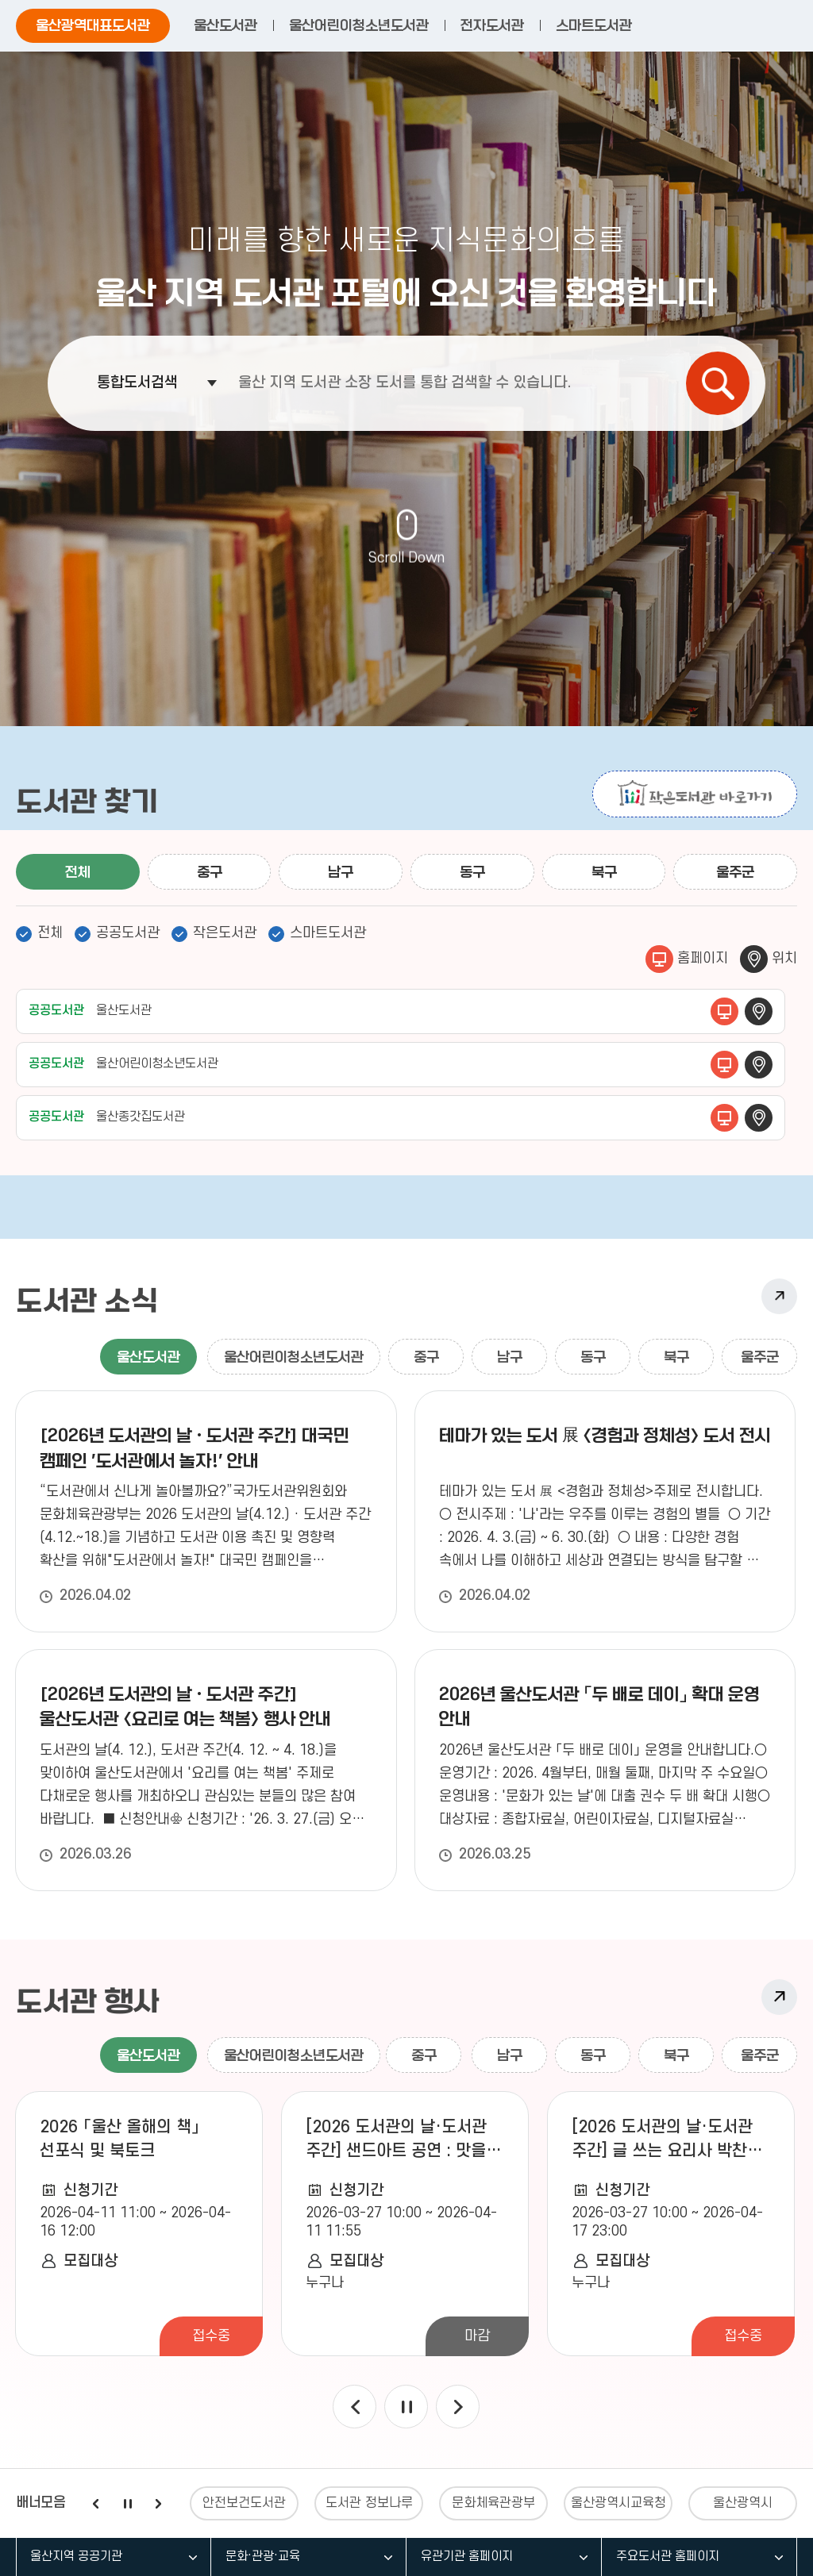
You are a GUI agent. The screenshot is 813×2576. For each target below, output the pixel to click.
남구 (340, 872)
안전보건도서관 (244, 2503)
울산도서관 (225, 25)
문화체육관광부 (493, 2503)
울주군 (735, 872)
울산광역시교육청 (618, 2503)
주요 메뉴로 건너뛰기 (406, 0)
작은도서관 (224, 932)
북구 (604, 872)
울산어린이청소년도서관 (359, 25)
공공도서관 (128, 932)
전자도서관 (492, 25)
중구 (209, 872)
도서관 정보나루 (369, 2503)
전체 (78, 872)
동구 (472, 872)
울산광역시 (743, 2503)
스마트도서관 (594, 25)
